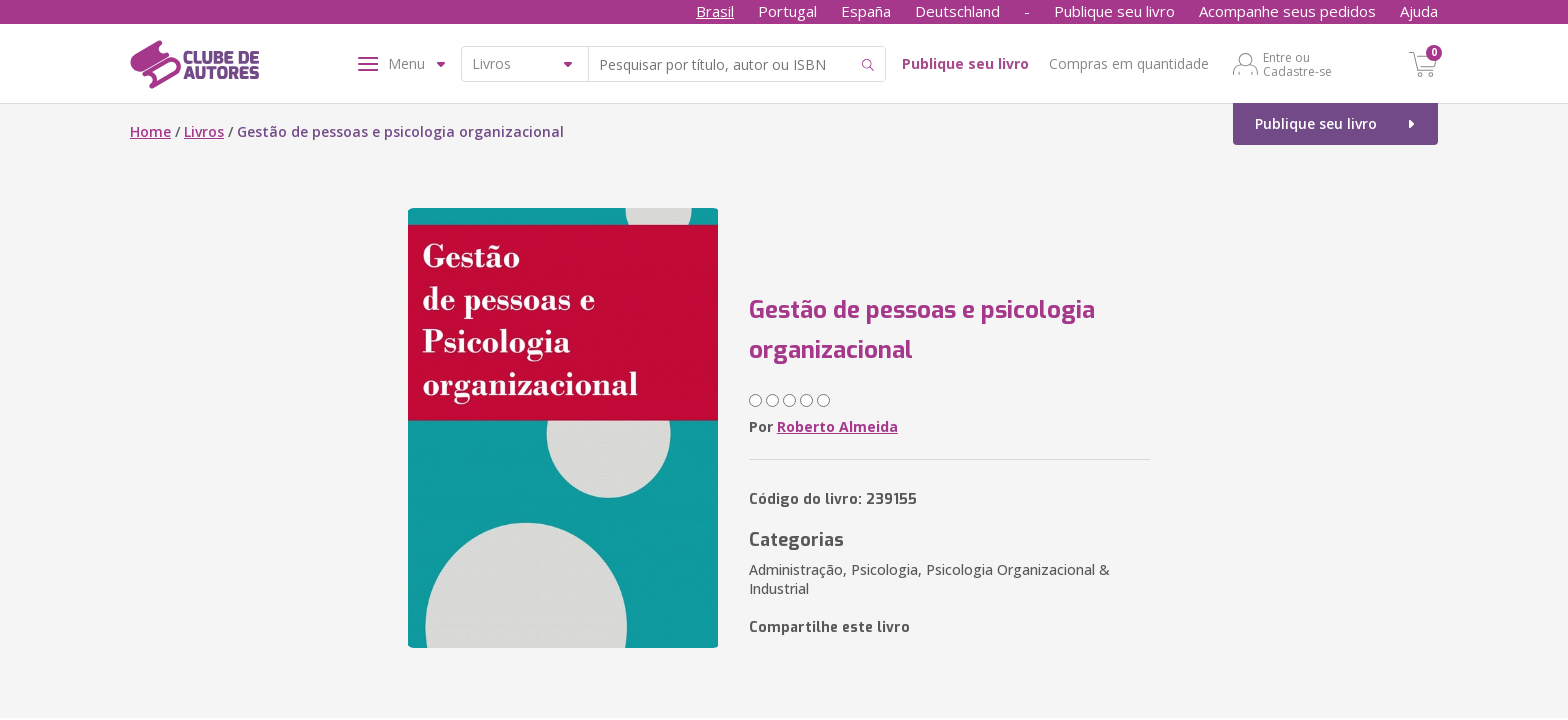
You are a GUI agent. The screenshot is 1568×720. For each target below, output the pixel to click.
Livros (204, 131)
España (866, 11)
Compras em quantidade (1129, 63)
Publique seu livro (1114, 11)
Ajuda (1419, 11)
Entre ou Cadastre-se (1297, 64)
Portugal (787, 11)
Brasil (715, 11)
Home (150, 131)
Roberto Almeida (837, 426)
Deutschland (957, 11)
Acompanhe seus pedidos (1287, 11)
